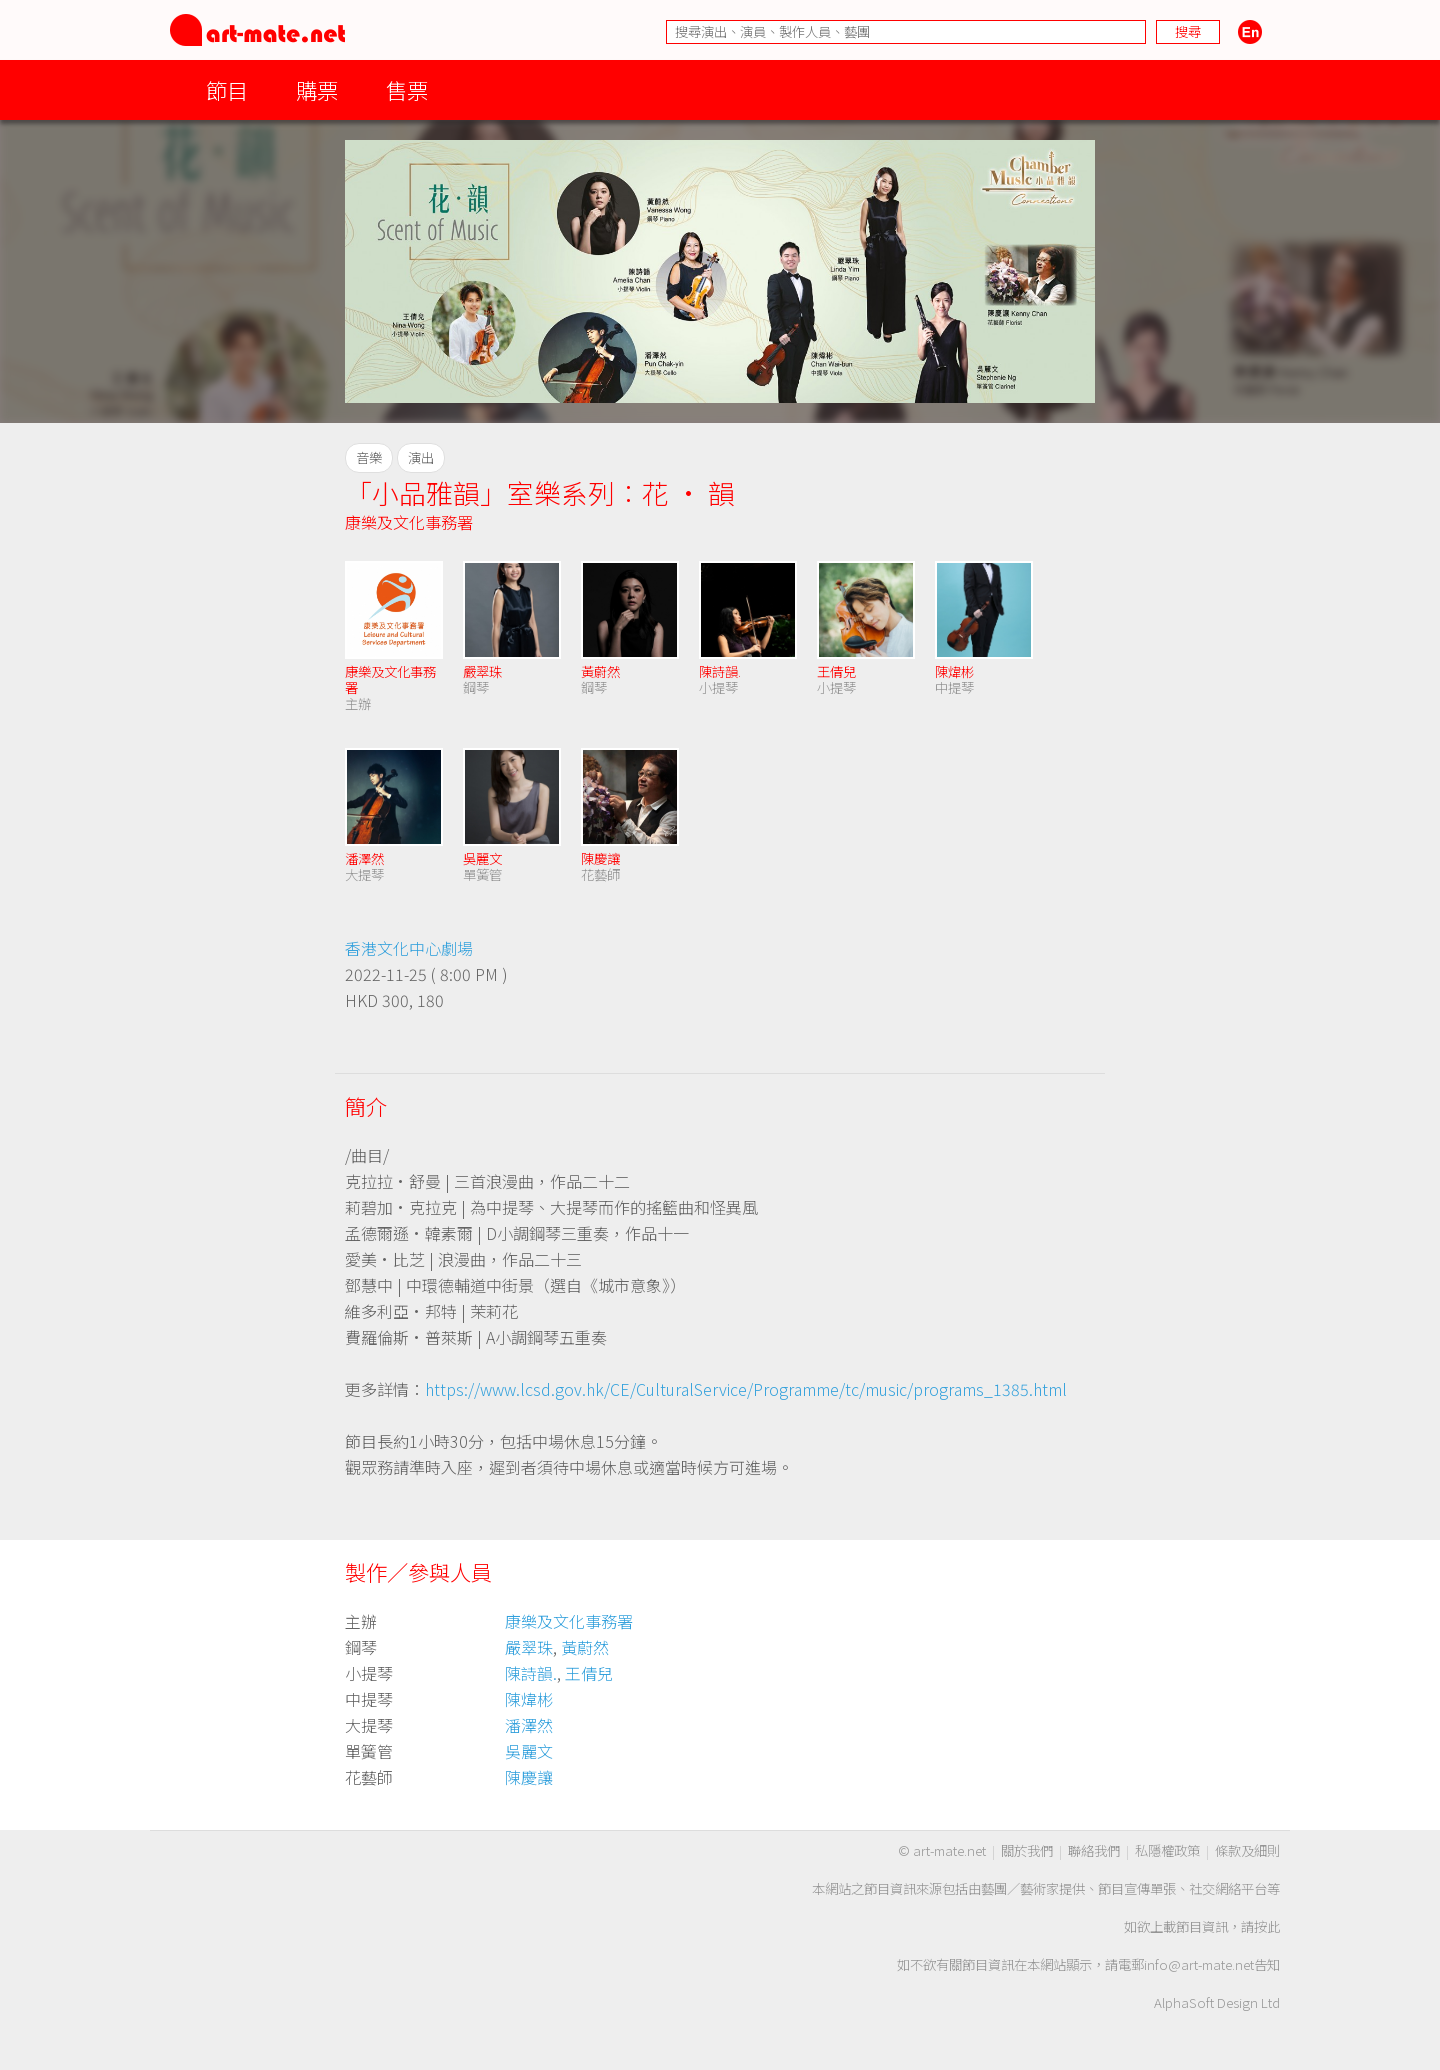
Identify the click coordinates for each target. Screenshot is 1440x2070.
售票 (407, 89)
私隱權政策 (1167, 1850)
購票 (317, 89)
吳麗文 (482, 858)
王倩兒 (836, 671)
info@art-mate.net (1199, 1964)
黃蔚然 (600, 671)
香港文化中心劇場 (409, 948)
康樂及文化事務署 (409, 522)
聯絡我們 (1094, 1850)
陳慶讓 (600, 858)
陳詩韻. (720, 671)
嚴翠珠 (482, 671)
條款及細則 (1247, 1850)
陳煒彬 (954, 671)
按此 (1267, 1926)
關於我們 (1027, 1850)
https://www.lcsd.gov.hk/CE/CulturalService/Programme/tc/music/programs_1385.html (746, 1389)
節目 (227, 89)
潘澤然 (364, 858)
